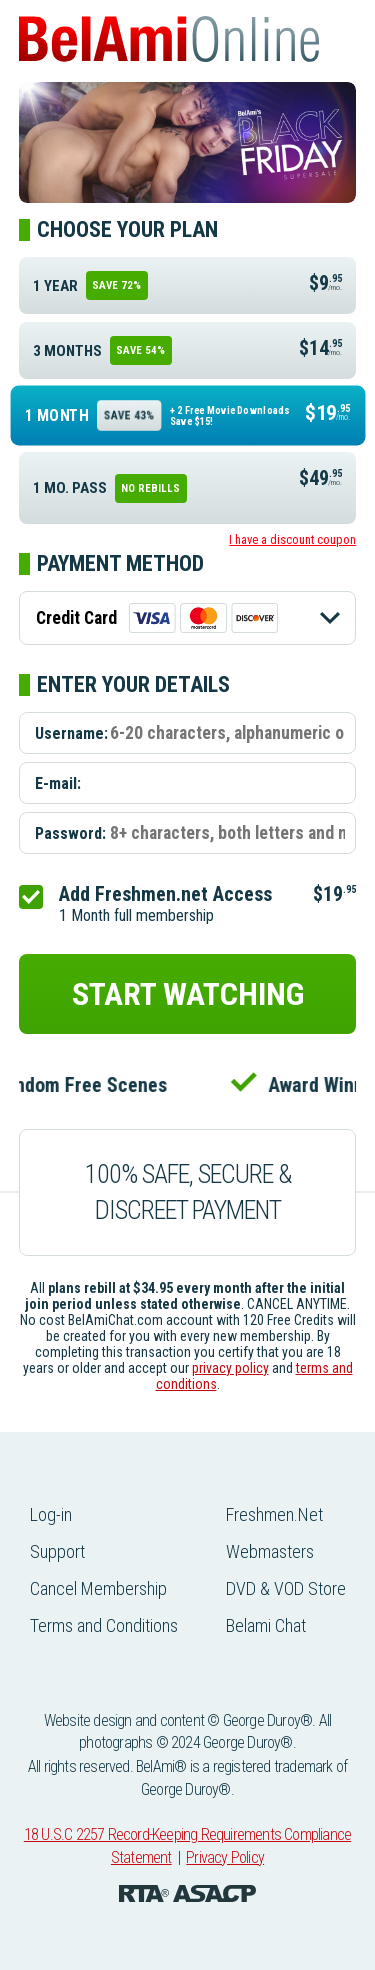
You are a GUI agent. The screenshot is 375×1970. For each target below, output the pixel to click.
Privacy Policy (225, 1857)
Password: (70, 832)
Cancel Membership (98, 1588)
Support (57, 1551)
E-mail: (58, 782)
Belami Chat (266, 1625)
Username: (71, 732)
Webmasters (270, 1551)
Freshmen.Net (274, 1514)
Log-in (51, 1514)
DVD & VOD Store (286, 1588)
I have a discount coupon (292, 539)
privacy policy (230, 1368)
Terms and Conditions (104, 1625)
